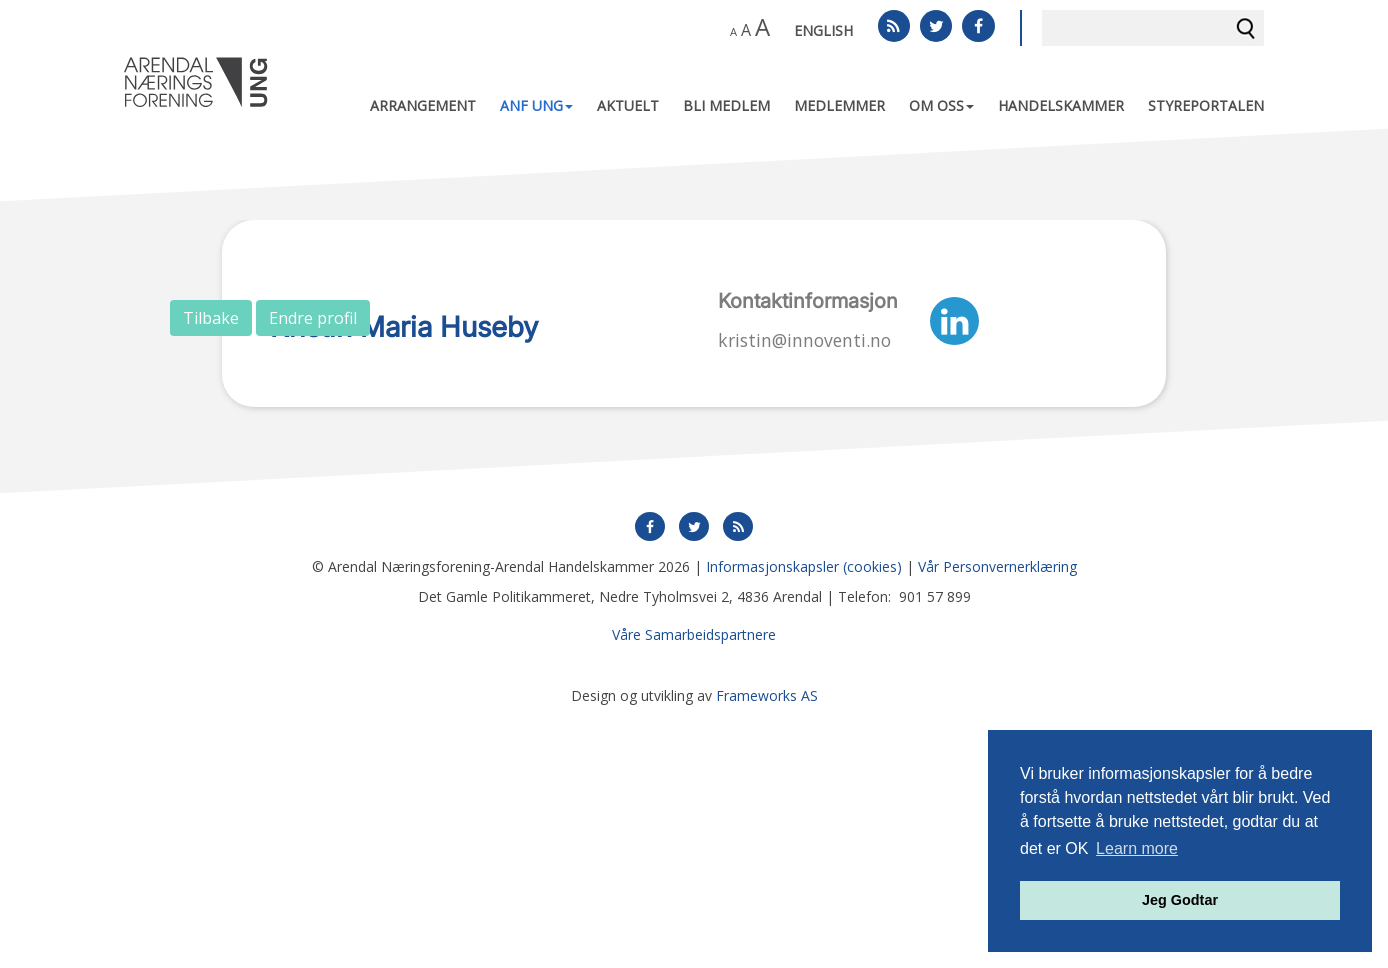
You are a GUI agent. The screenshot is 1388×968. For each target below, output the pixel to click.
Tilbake (211, 318)
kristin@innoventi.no (804, 340)
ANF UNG (536, 105)
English (823, 30)
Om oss (941, 105)
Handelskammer (1061, 105)
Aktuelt (628, 105)
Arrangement (423, 105)
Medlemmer (839, 105)
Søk (1246, 28)
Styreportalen (1206, 105)
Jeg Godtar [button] (1180, 900)
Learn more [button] (1137, 848)
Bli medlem (726, 105)
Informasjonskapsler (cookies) (804, 818)
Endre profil (313, 318)
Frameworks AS (767, 947)
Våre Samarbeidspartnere (694, 886)
